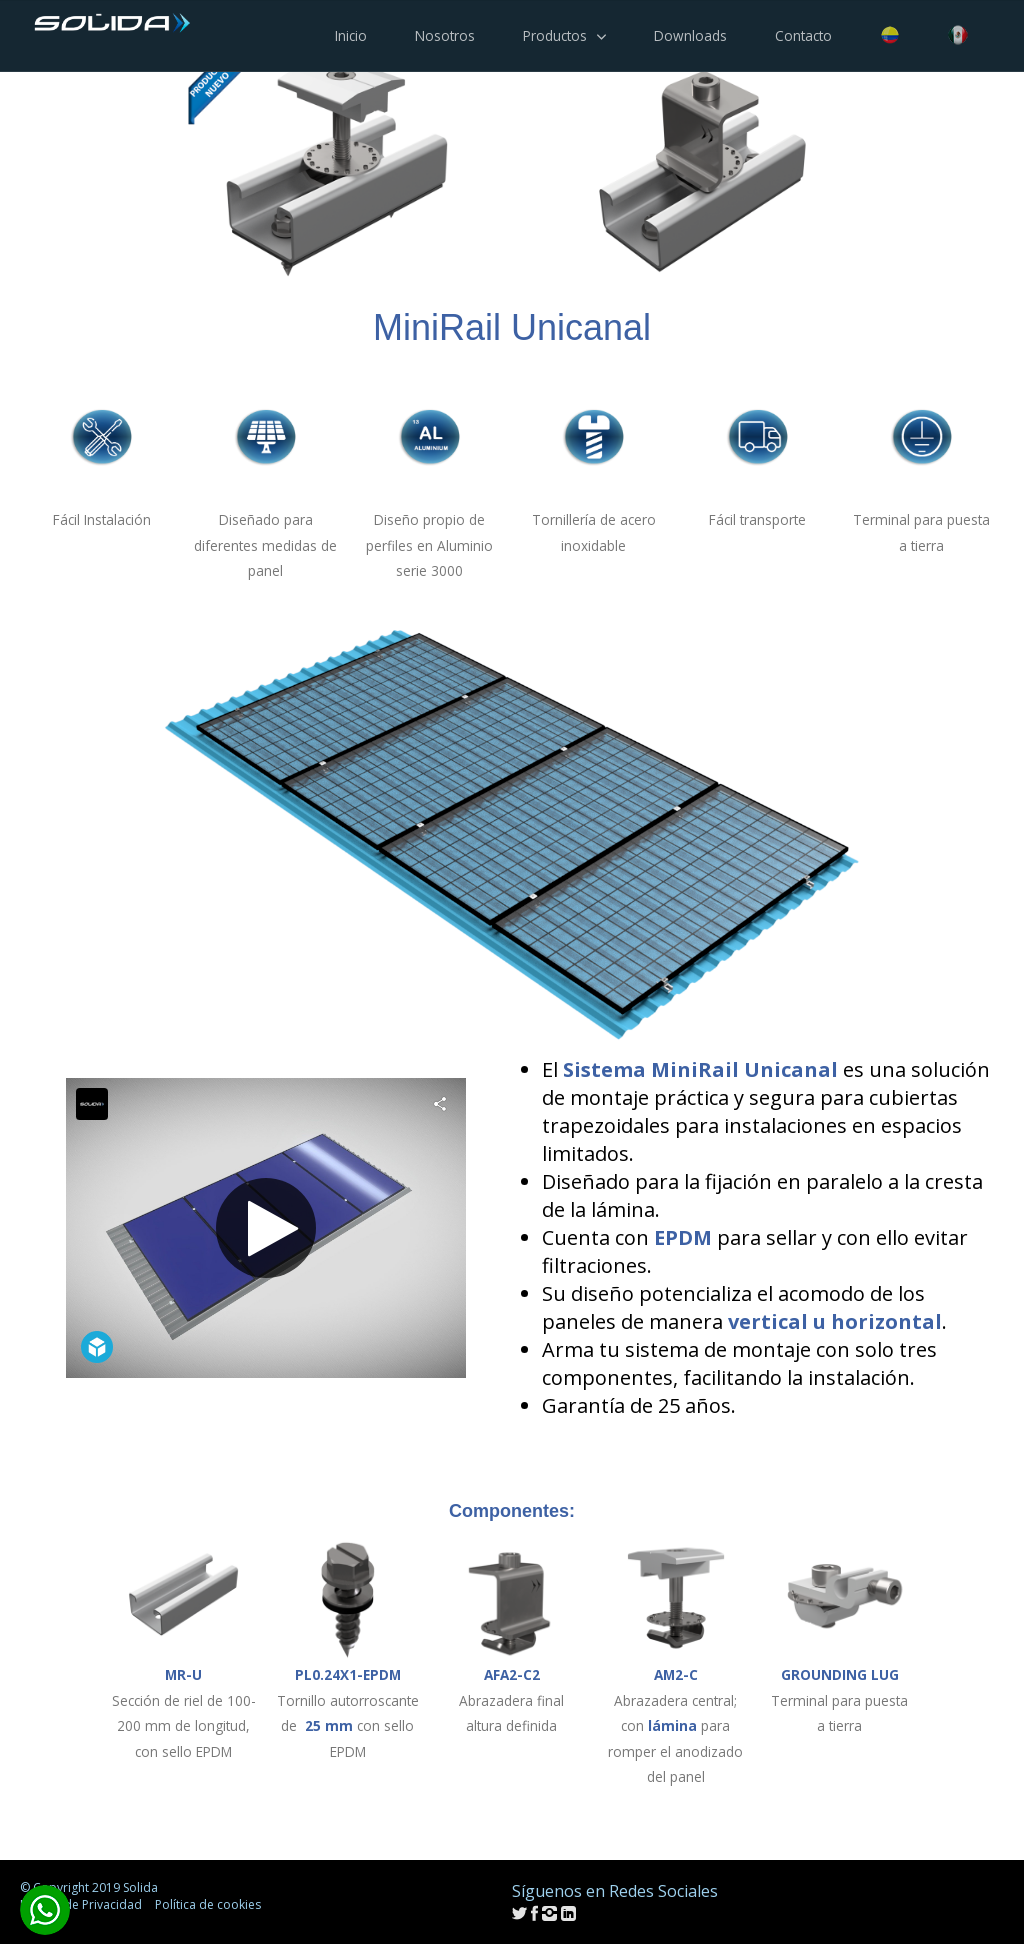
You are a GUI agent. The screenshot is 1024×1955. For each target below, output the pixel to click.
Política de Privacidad (81, 1904)
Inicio (351, 35)
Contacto (803, 35)
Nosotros (445, 35)
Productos (555, 35)
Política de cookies (208, 1904)
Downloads (690, 35)
